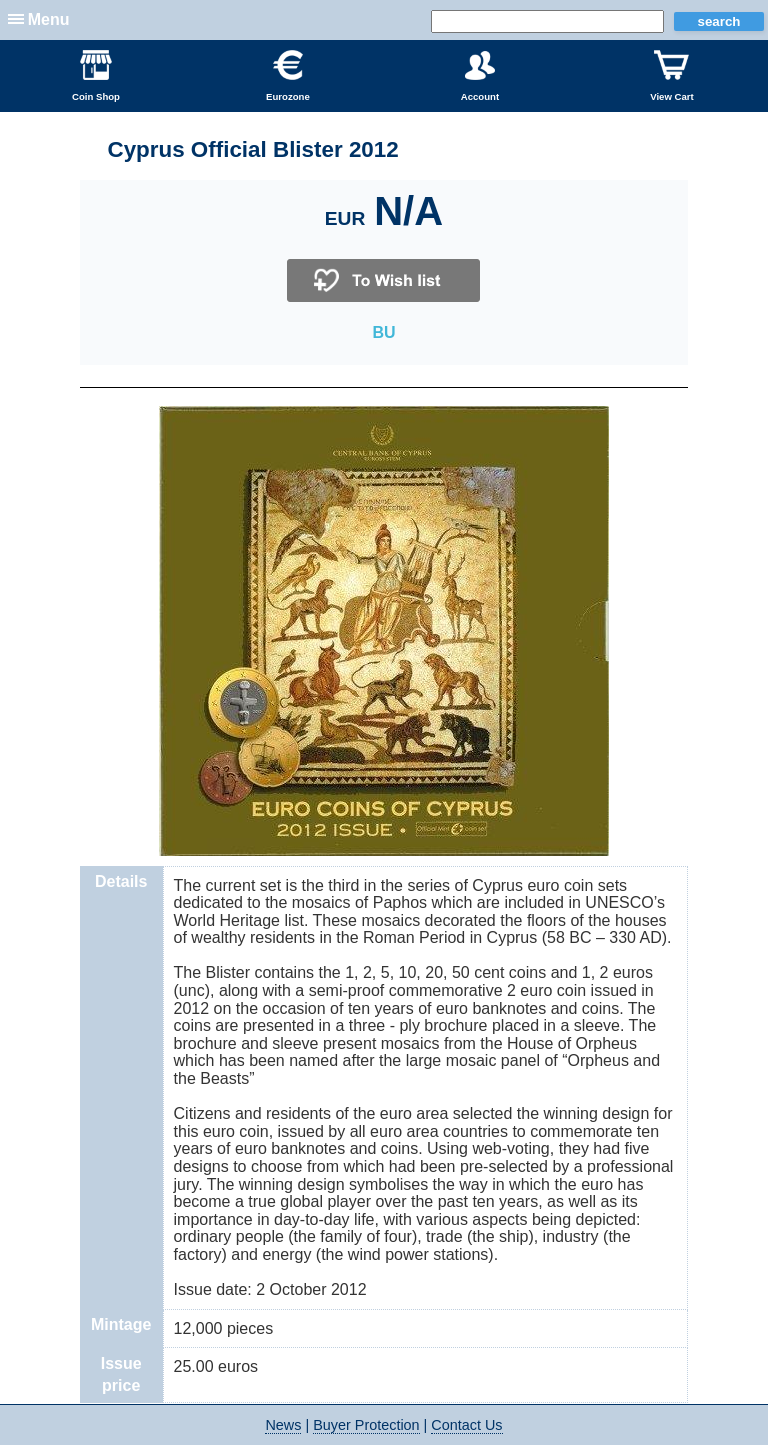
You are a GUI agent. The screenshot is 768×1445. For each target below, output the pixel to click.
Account (480, 76)
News (283, 1425)
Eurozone (288, 76)
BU (383, 332)
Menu (49, 19)
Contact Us (466, 1425)
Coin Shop (96, 76)
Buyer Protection (366, 1425)
